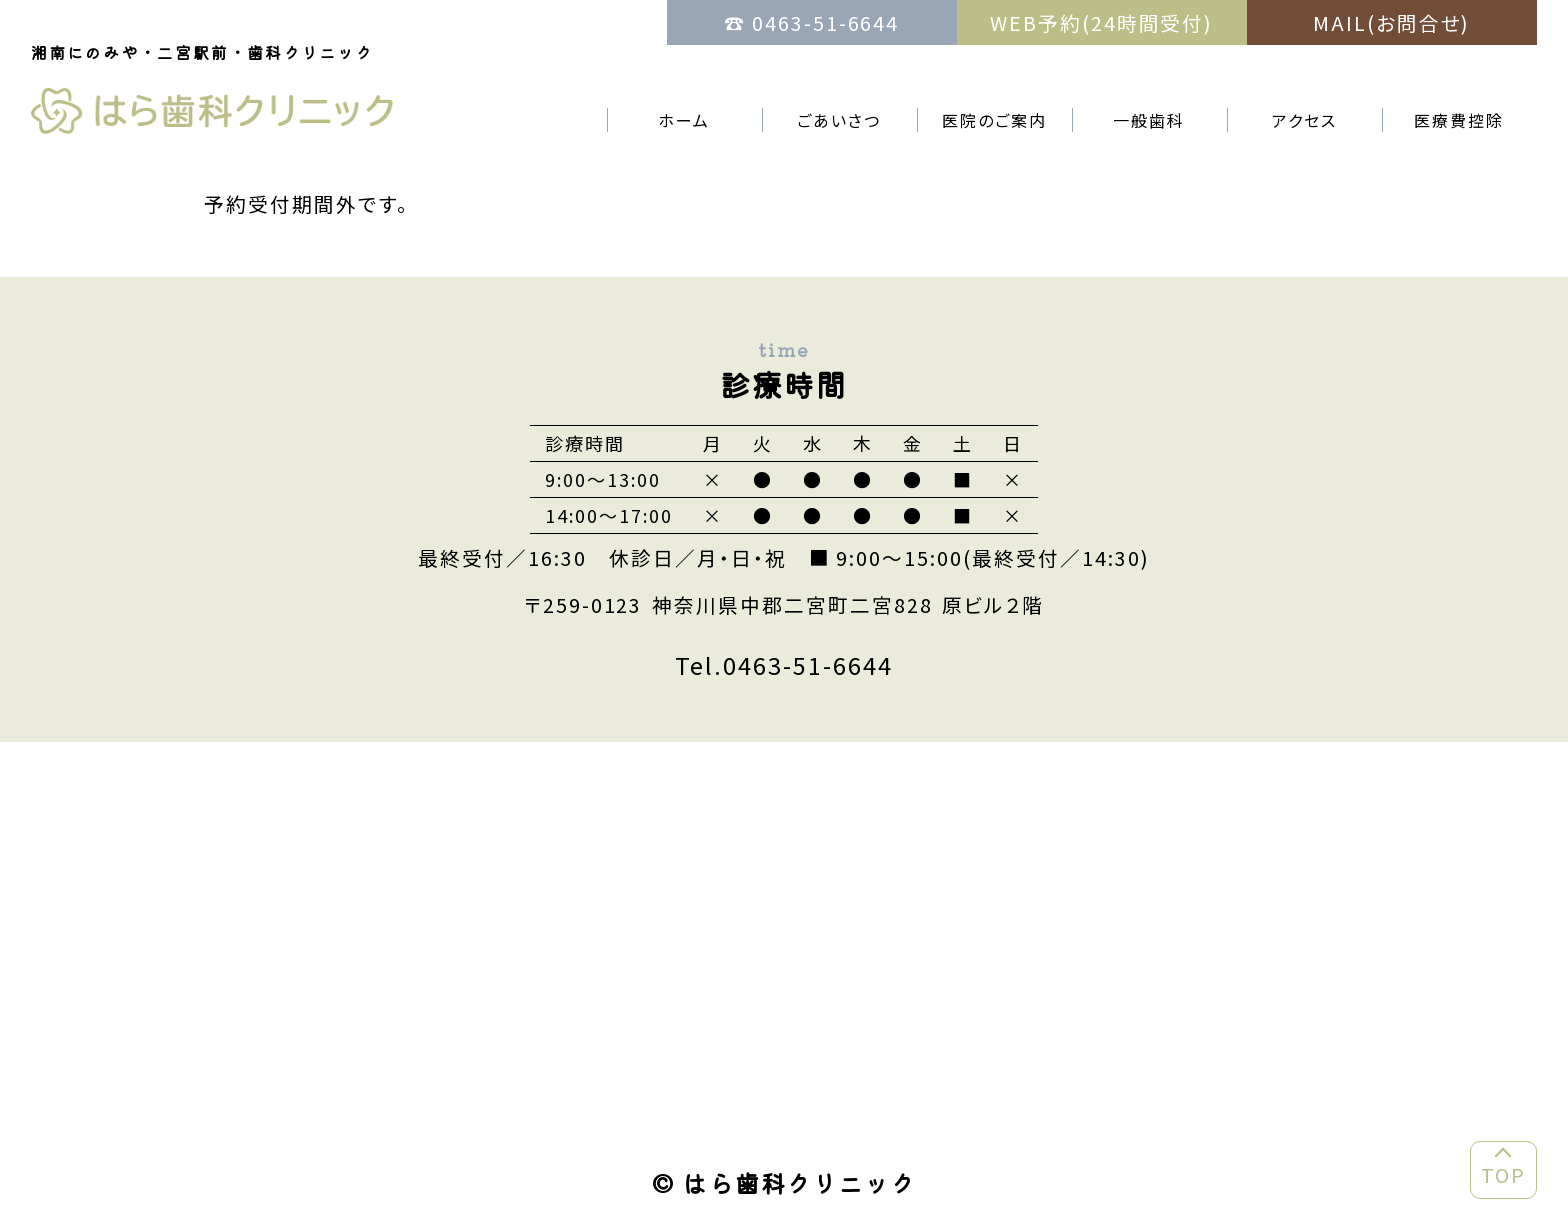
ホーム (684, 120)
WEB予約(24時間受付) (1101, 22)
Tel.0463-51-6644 (783, 665)
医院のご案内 (994, 120)
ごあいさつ (839, 120)
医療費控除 (1459, 120)
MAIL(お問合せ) (1392, 22)
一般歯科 (1149, 120)
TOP (1503, 1174)
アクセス (1304, 120)
